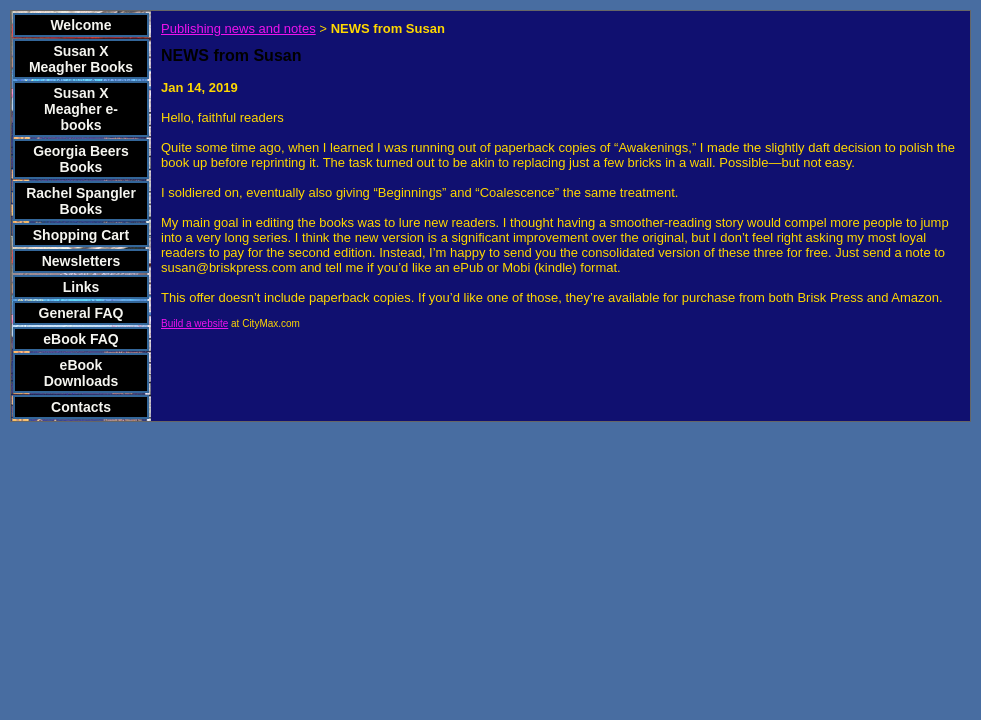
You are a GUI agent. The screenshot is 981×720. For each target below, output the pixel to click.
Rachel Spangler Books (81, 201)
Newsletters (81, 261)
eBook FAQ (80, 339)
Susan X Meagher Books (81, 59)
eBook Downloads (81, 373)
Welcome (80, 25)
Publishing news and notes (238, 28)
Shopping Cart (81, 235)
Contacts (81, 407)
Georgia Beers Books (81, 159)
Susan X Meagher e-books (81, 109)
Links (81, 287)
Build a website (194, 323)
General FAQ (81, 313)
